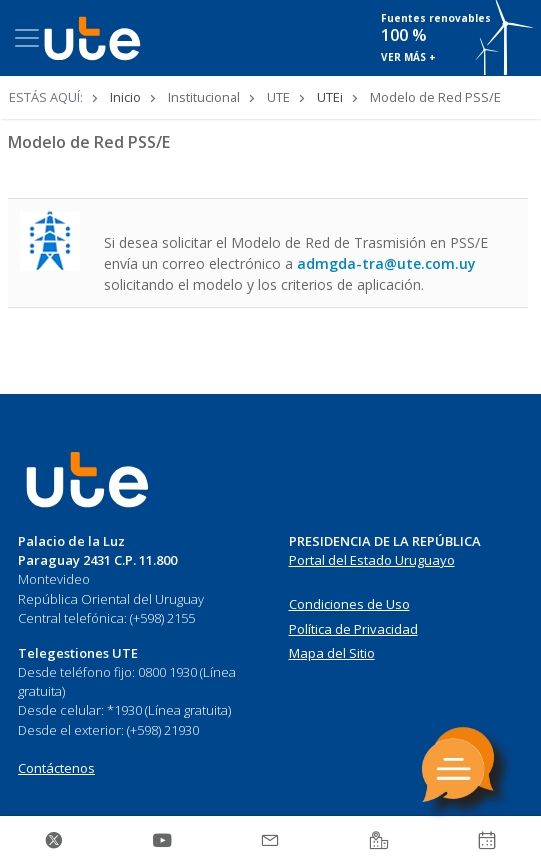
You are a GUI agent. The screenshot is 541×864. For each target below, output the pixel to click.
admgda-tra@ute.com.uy (386, 263)
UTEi (330, 97)
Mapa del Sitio (332, 653)
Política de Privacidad (353, 629)
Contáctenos (56, 768)
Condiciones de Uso (349, 604)
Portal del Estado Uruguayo (372, 560)
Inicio (125, 97)
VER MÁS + (408, 57)
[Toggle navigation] (27, 38)
